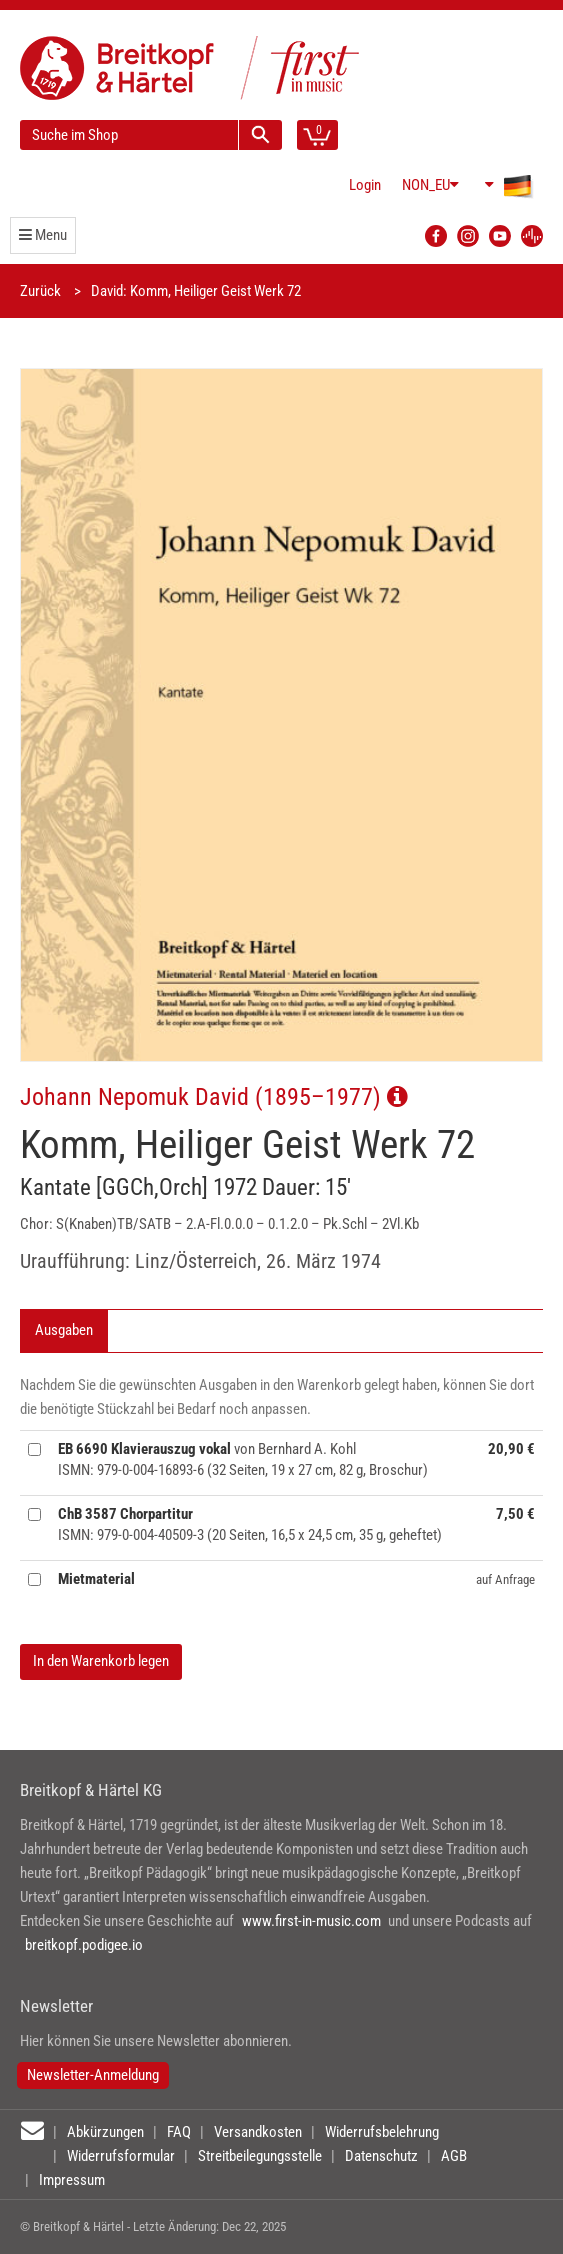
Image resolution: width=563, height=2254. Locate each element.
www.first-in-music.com (311, 1921)
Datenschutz (381, 2156)
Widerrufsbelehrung (382, 2132)
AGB (454, 2156)
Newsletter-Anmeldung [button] (93, 2075)
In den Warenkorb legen (101, 1661)
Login (365, 185)
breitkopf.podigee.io (84, 1945)
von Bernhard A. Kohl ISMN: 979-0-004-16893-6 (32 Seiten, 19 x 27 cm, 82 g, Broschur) (243, 1459)
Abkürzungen (105, 2132)
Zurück (40, 291)
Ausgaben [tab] (64, 1330)
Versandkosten (258, 2132)
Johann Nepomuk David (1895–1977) (214, 1096)
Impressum (72, 2180)
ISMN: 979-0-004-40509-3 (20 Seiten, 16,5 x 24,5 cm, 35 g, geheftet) (250, 1524)
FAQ (179, 2132)
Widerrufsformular (121, 2156)
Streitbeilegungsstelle (260, 2156)
